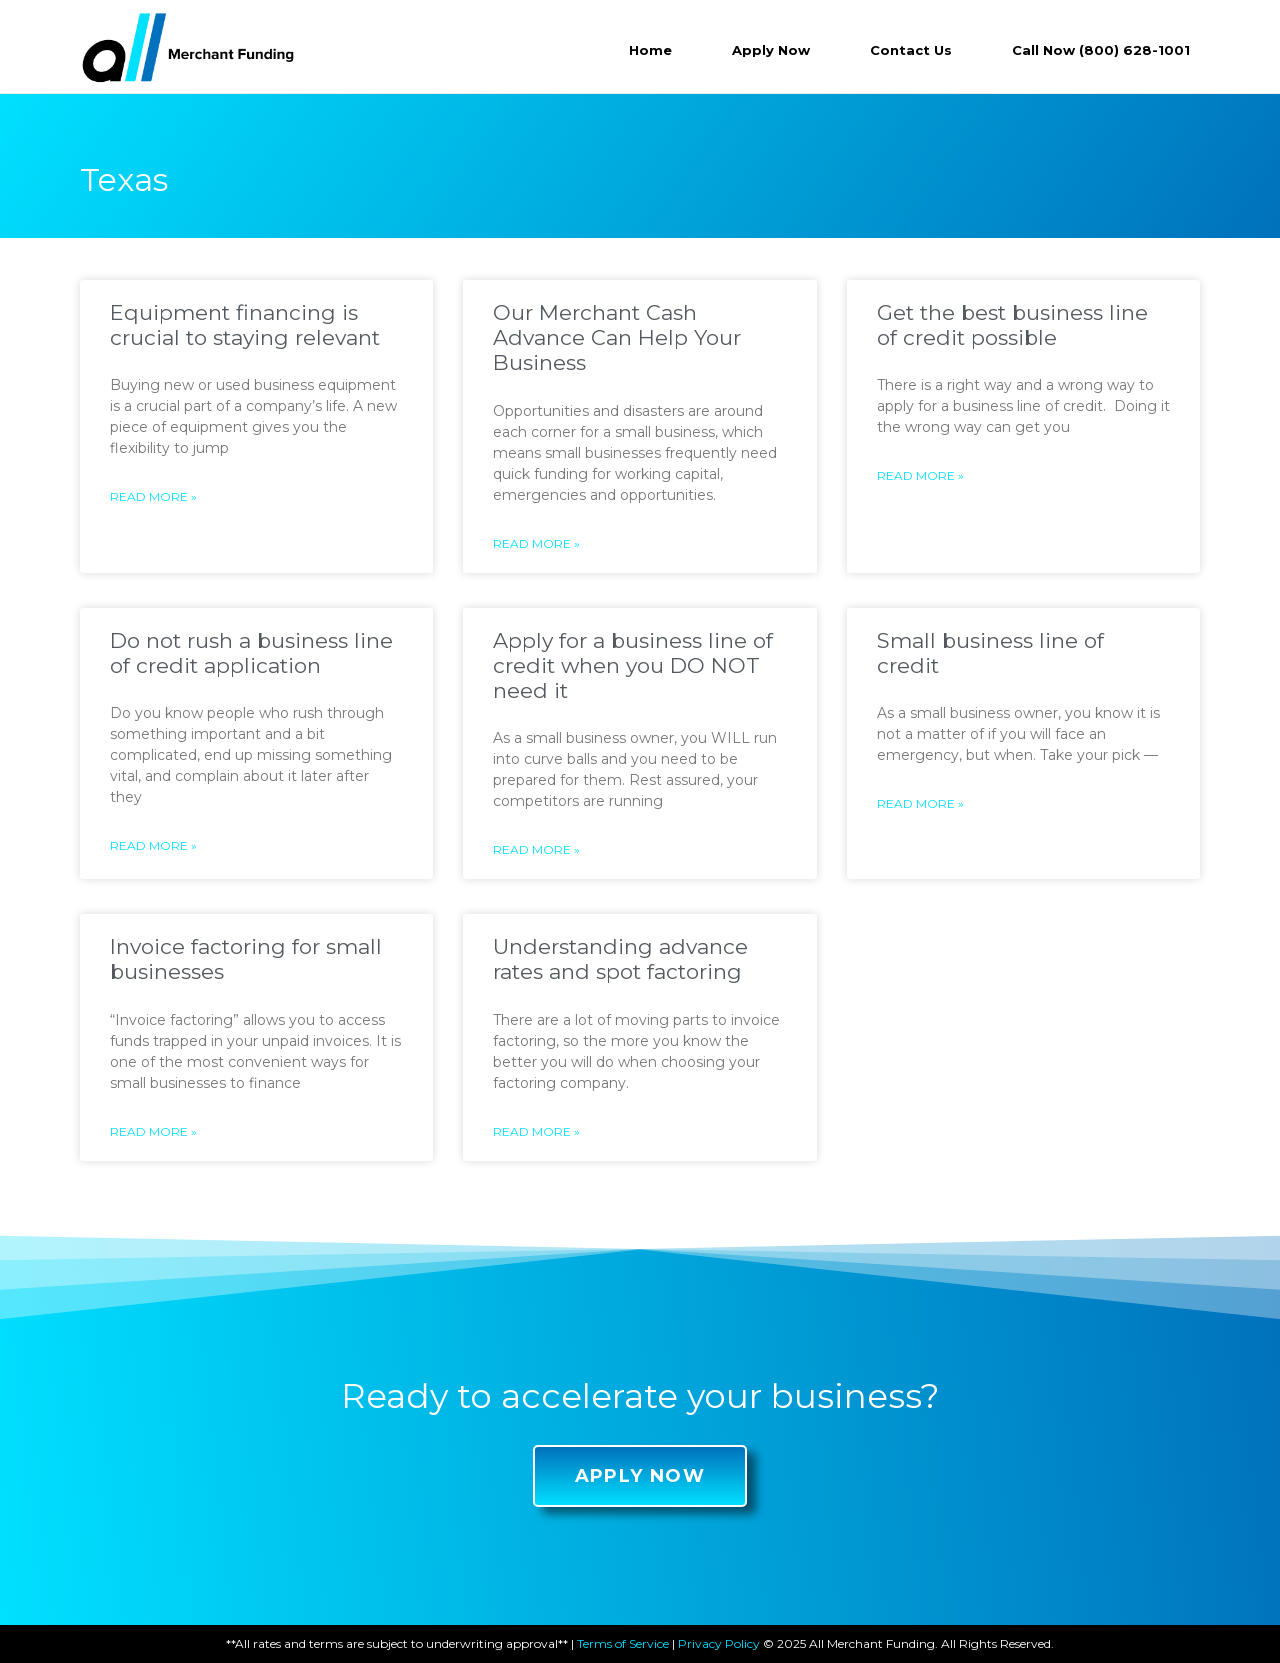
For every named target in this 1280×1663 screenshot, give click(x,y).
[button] (640, 1476)
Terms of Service (623, 1643)
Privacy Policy (719, 1643)
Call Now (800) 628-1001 (1101, 50)
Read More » (153, 496)
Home (650, 50)
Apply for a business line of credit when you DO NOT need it (633, 665)
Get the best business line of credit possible (1012, 325)
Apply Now (771, 50)
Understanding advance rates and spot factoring (620, 959)
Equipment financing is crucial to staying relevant (245, 325)
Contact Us (911, 50)
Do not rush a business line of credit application (251, 653)
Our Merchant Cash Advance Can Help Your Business (617, 337)
